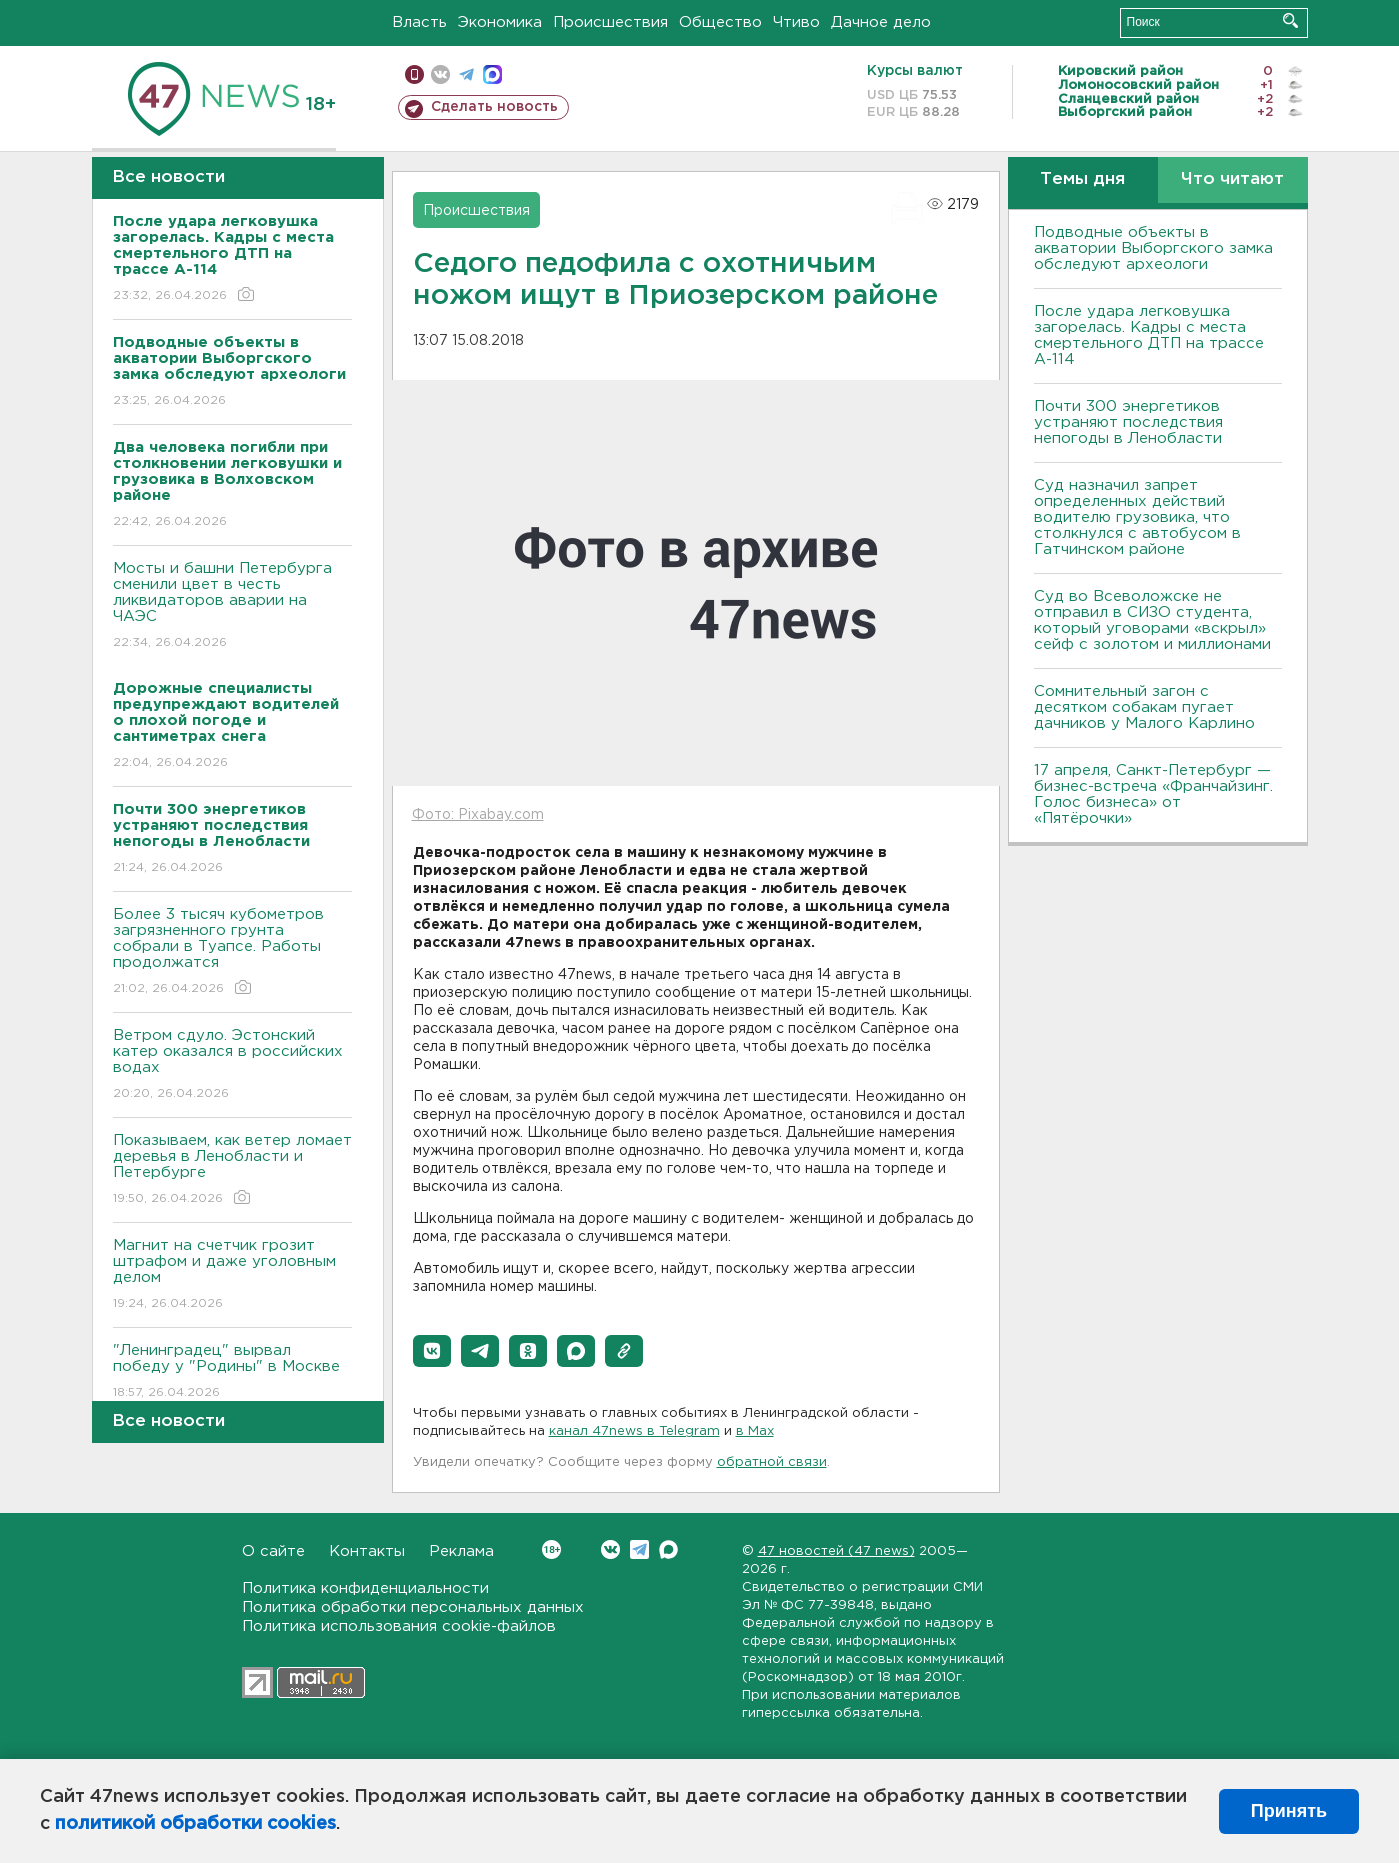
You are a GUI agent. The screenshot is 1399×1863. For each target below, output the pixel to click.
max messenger (492, 74)
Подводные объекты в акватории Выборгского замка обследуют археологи (1153, 248)
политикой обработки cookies (195, 1824)
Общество (720, 22)
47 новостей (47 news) (836, 1551)
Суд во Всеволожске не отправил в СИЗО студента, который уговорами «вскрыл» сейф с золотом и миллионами (1152, 620)
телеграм (466, 74)
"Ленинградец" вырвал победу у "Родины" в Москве (232, 1372)
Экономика (500, 22)
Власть (419, 22)
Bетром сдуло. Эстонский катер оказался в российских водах (232, 1065)
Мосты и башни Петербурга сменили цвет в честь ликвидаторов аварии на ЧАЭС (232, 606)
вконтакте (440, 74)
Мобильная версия (414, 74)
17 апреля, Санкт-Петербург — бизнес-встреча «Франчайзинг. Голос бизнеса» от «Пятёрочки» (1153, 794)
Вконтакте (551, 1549)
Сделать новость (494, 107)
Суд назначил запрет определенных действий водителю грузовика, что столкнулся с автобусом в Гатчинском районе (1137, 517)
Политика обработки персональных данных (413, 1607)
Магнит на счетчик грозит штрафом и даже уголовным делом (232, 1275)
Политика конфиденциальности (365, 1588)
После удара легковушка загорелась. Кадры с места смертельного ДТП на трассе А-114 (1149, 335)
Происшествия (610, 22)
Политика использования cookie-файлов (399, 1626)
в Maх (755, 1431)
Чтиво (796, 22)
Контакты (367, 1551)
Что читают (1232, 179)
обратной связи (772, 1462)
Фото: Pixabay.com (478, 815)
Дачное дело (881, 22)
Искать (1290, 20)
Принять (1289, 1811)
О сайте (273, 1551)
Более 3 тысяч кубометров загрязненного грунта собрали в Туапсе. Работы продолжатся (232, 952)
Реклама (461, 1551)
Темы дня (1082, 179)
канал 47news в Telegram (634, 1431)
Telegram (639, 1549)
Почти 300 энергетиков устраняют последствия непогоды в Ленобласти (1128, 422)
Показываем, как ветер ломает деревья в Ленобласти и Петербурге (232, 1170)
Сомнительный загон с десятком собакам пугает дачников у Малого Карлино (1144, 707)
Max (668, 1549)
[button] (432, 1351)
